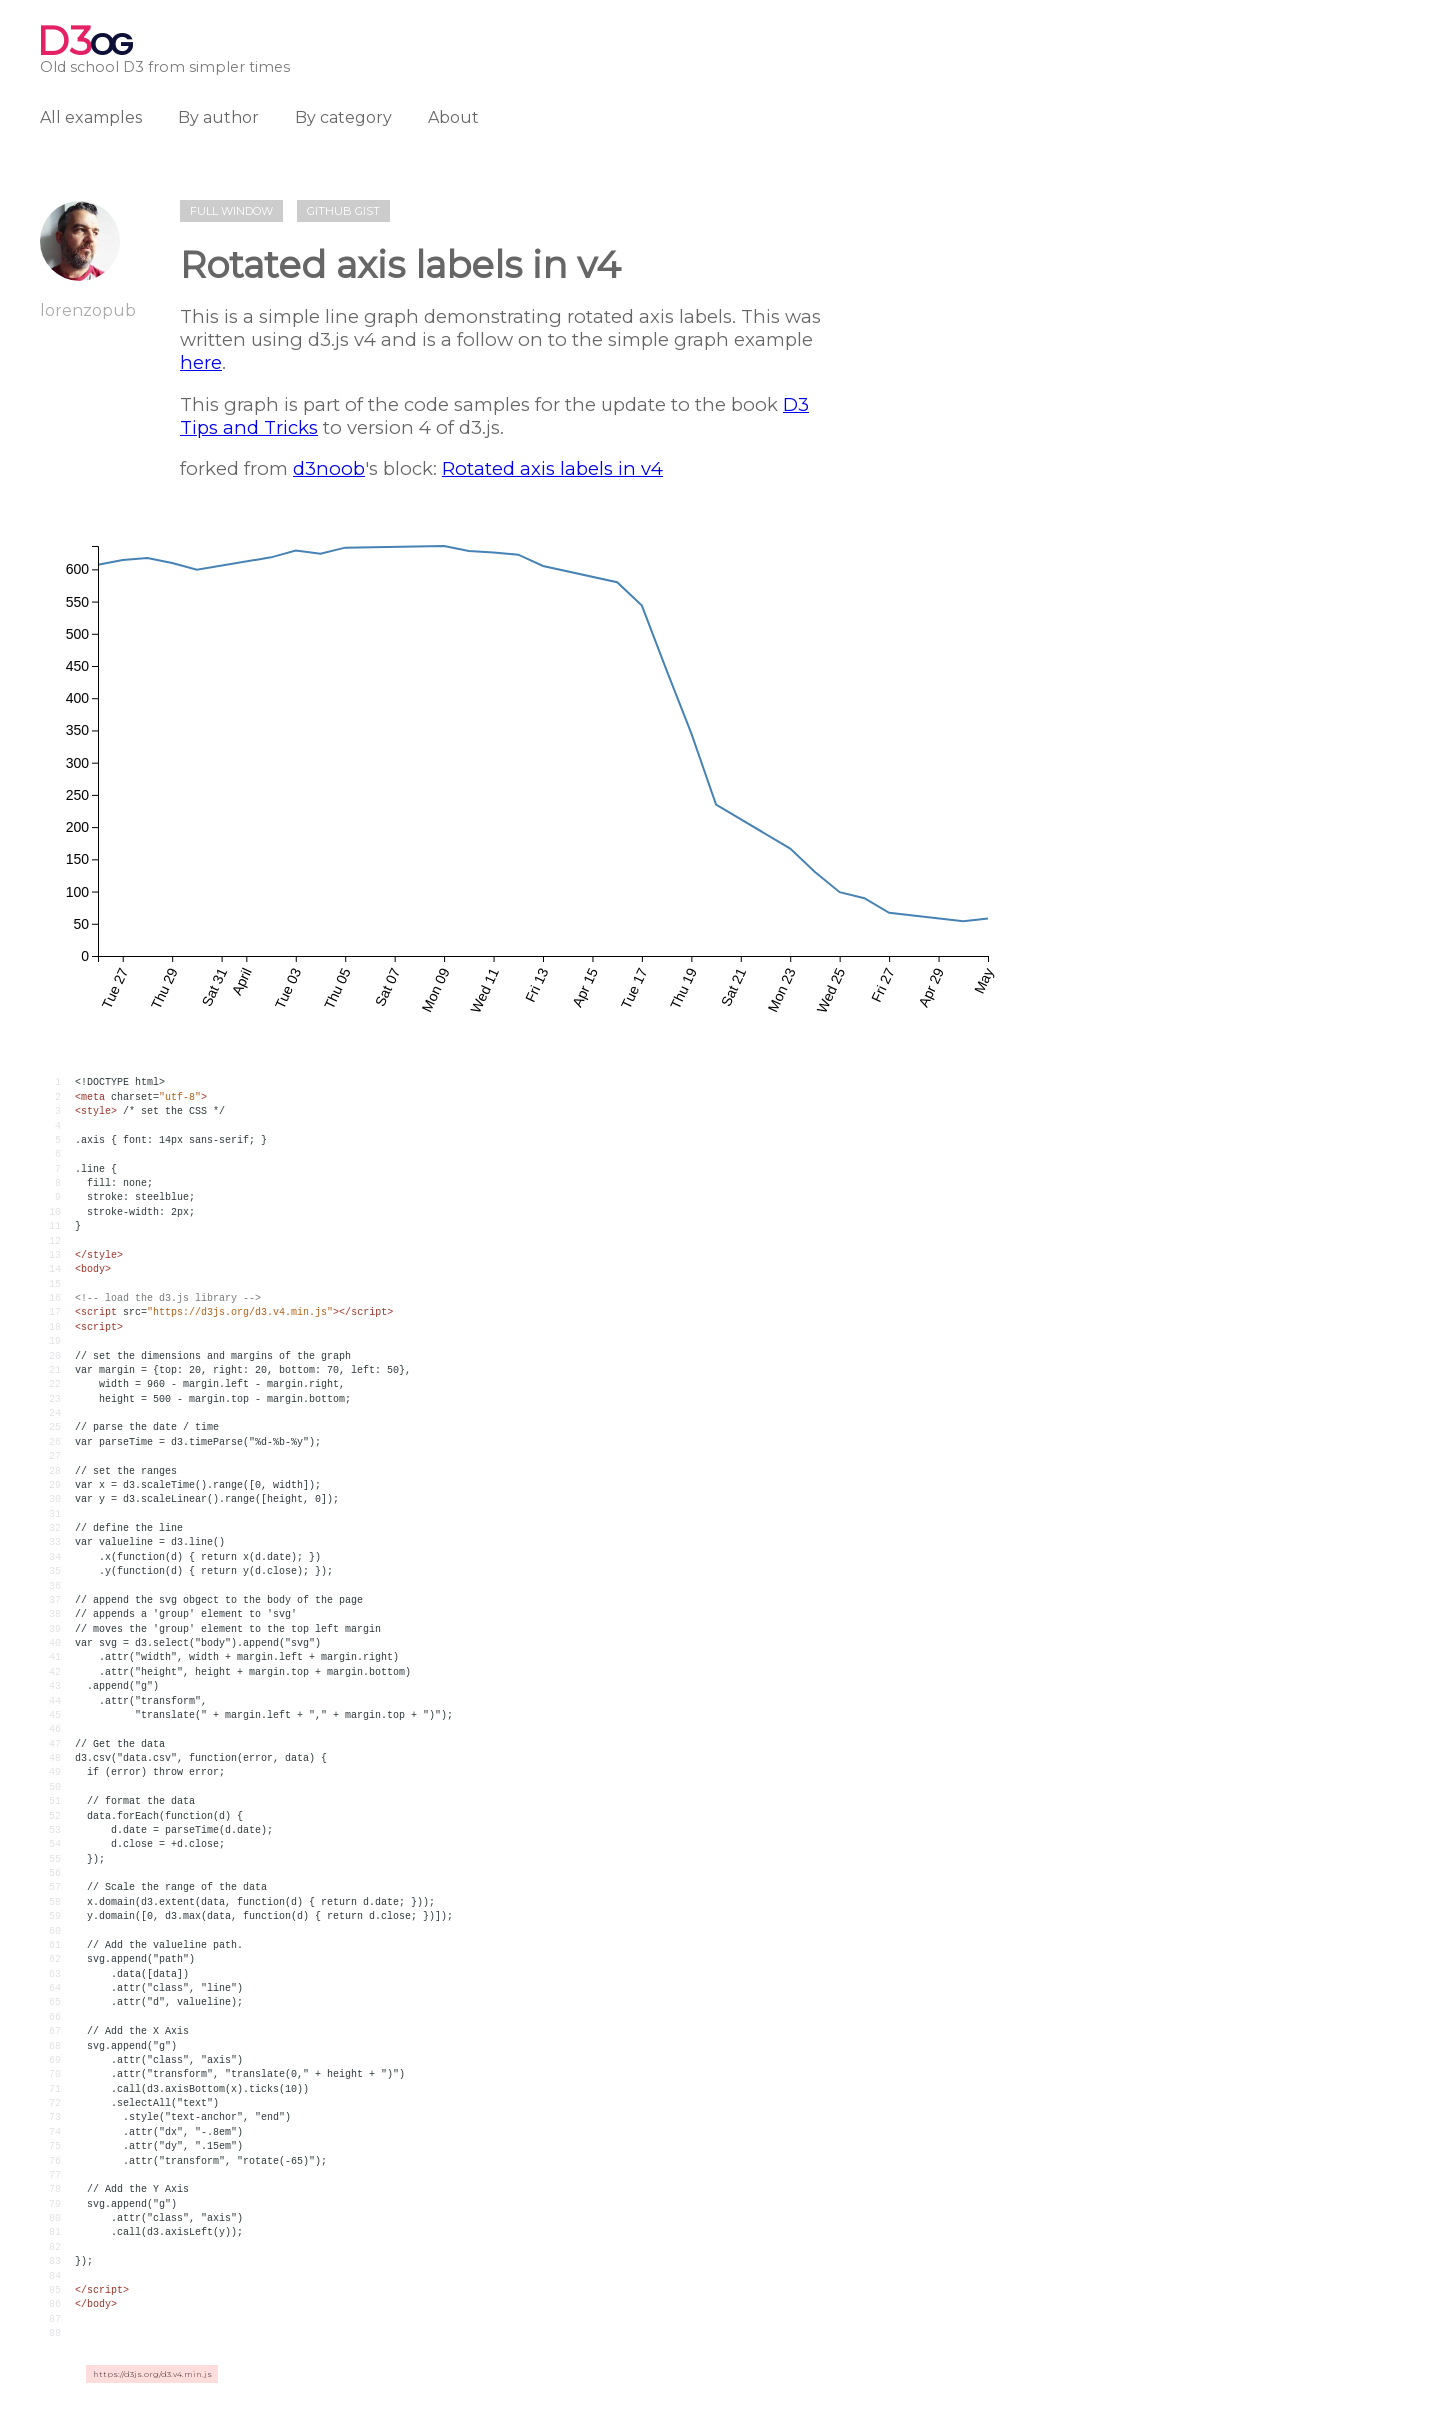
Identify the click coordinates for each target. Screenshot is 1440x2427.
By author (218, 117)
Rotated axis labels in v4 (552, 468)
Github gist (343, 211)
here (201, 362)
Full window (231, 211)
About (453, 117)
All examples (91, 117)
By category (343, 117)
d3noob (329, 468)
